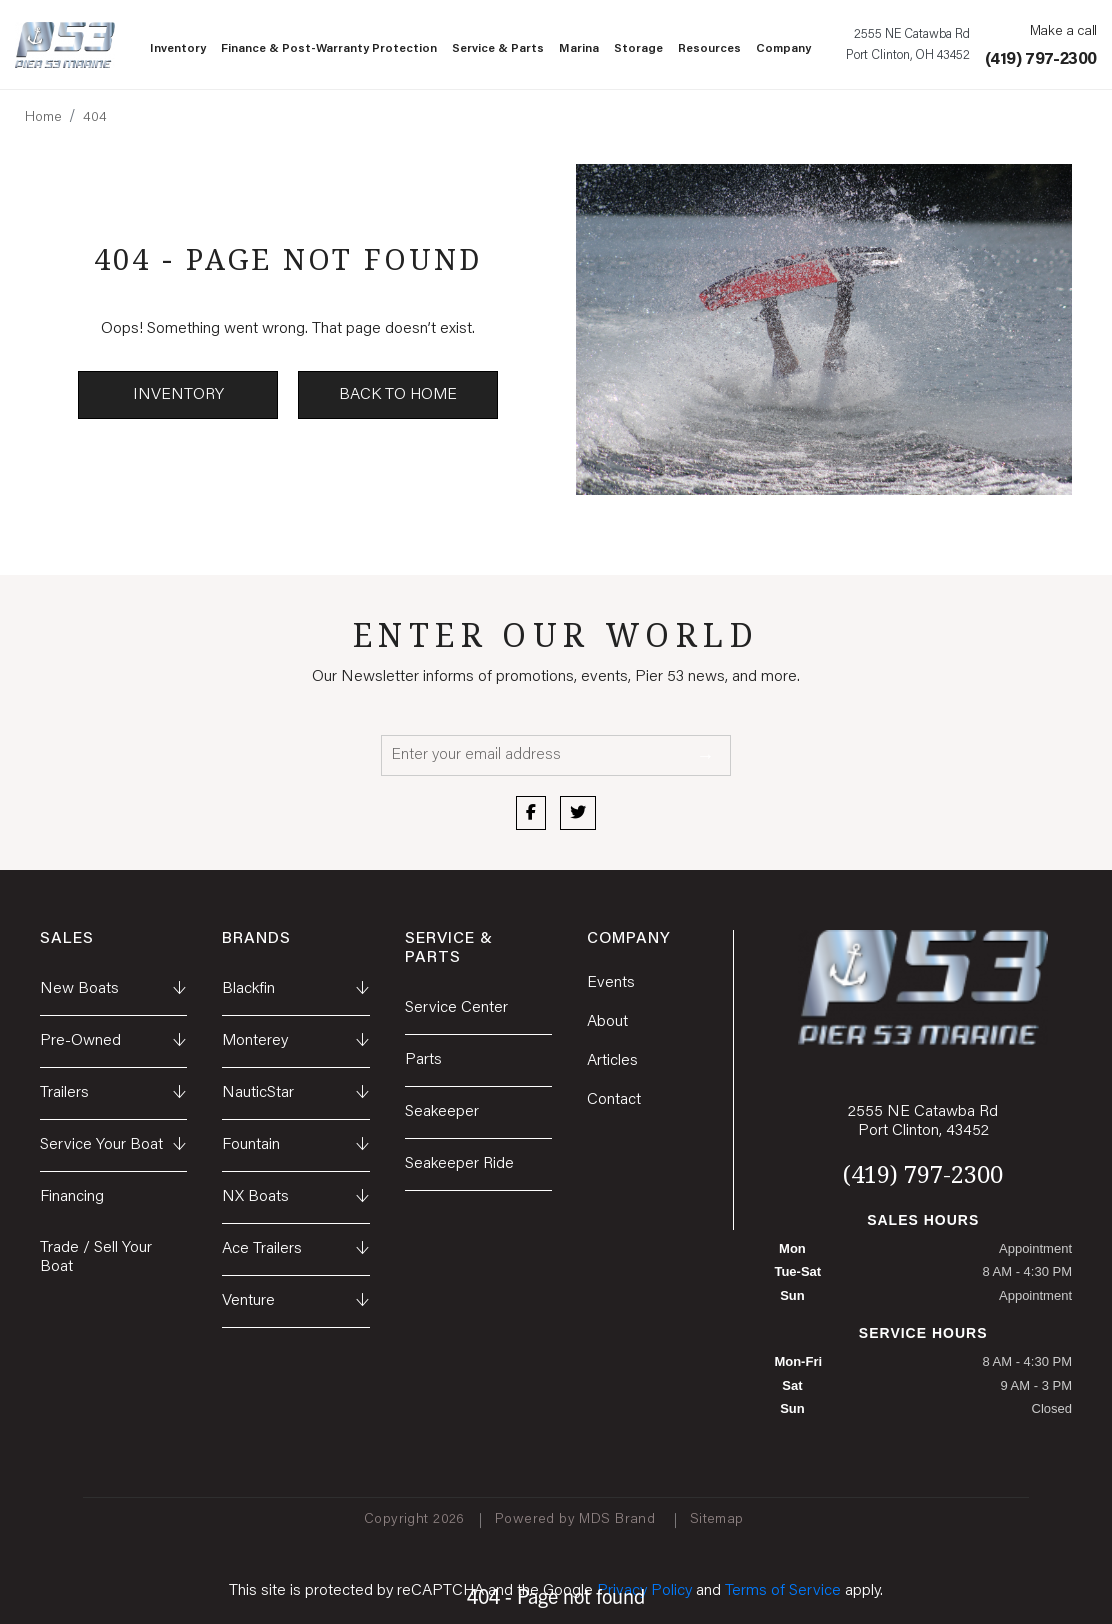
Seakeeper (442, 1112)
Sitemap (719, 1520)
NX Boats (295, 1197)
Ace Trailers (295, 1249)
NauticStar (295, 1093)
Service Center (456, 1008)
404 (95, 118)
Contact (614, 1100)
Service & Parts (498, 49)
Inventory (178, 49)
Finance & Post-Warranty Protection (329, 49)
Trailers (113, 1093)
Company (783, 49)
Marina (579, 49)
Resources (709, 49)
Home (43, 118)
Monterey (295, 1041)
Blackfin (295, 989)
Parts (423, 1060)
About (607, 1022)
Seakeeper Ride (459, 1164)
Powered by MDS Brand (577, 1520)
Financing (72, 1197)
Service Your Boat (113, 1145)
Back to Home (398, 395)
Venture (295, 1301)
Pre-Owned (113, 1041)
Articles (612, 1061)
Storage (638, 49)
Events (611, 983)
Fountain (295, 1145)
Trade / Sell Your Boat (96, 1257)
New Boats (113, 989)
